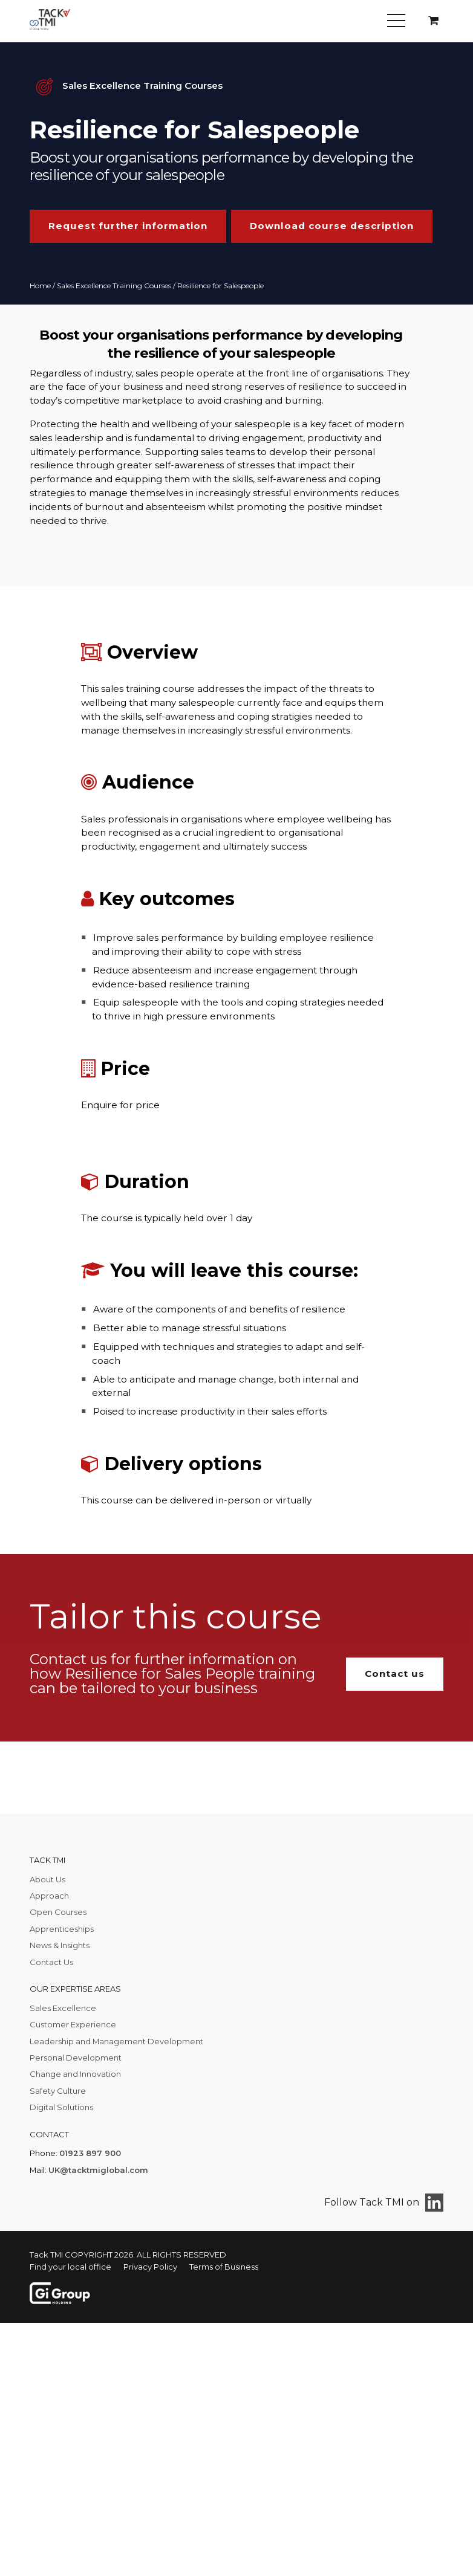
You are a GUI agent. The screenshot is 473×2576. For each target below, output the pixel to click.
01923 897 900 (90, 2153)
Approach (49, 1895)
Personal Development (76, 2057)
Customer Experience (73, 2024)
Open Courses (58, 1912)
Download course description (332, 225)
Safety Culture (58, 2091)
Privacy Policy (150, 2266)
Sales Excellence (63, 2008)
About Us (47, 1879)
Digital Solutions (61, 2107)
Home (40, 285)
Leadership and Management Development (116, 2041)
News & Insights (60, 1945)
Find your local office (70, 2266)
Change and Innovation (75, 2074)
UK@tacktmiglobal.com (98, 2170)
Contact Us (51, 1962)
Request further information (127, 225)
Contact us (395, 1673)
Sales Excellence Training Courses (114, 285)
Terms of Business (223, 2266)
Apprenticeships (62, 1929)
